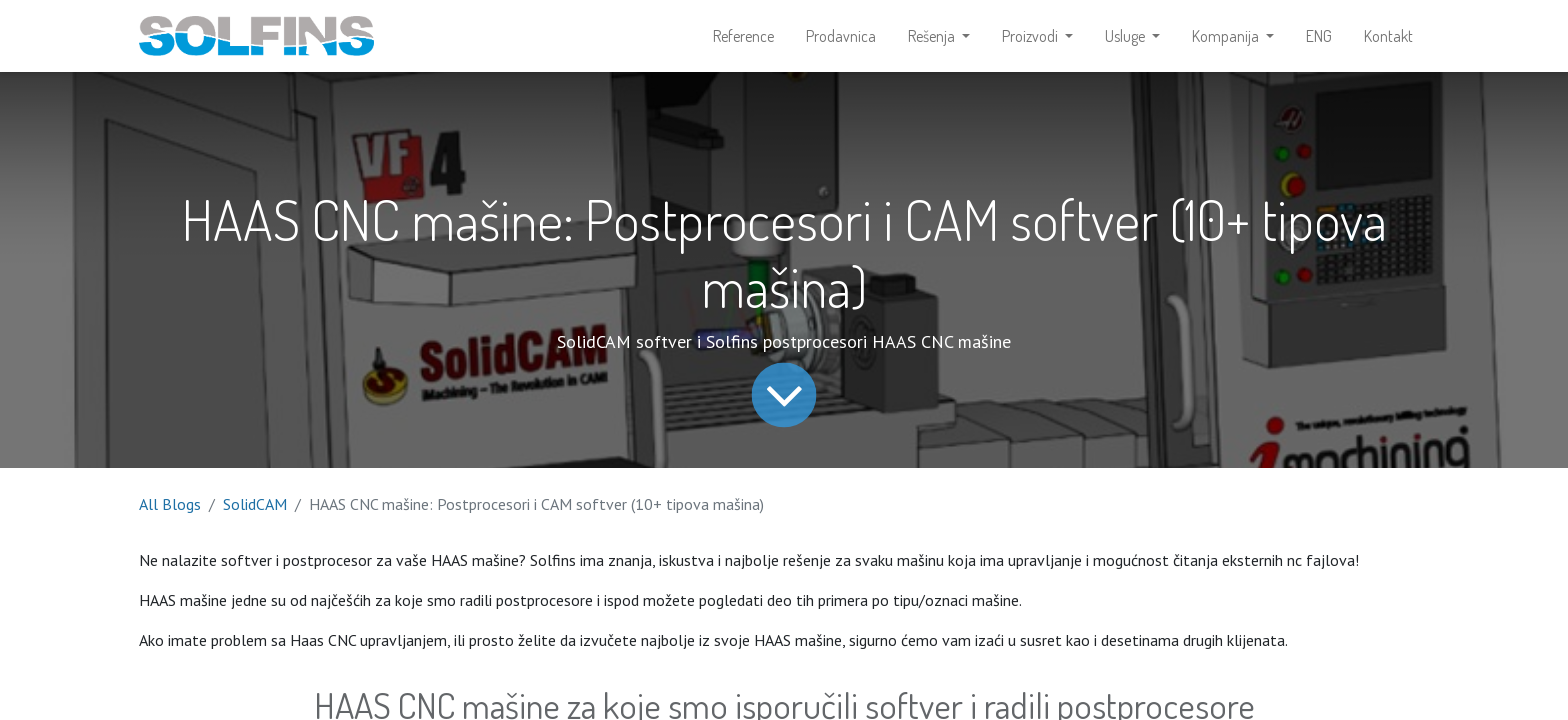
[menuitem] (743, 36)
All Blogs (170, 504)
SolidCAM (255, 504)
